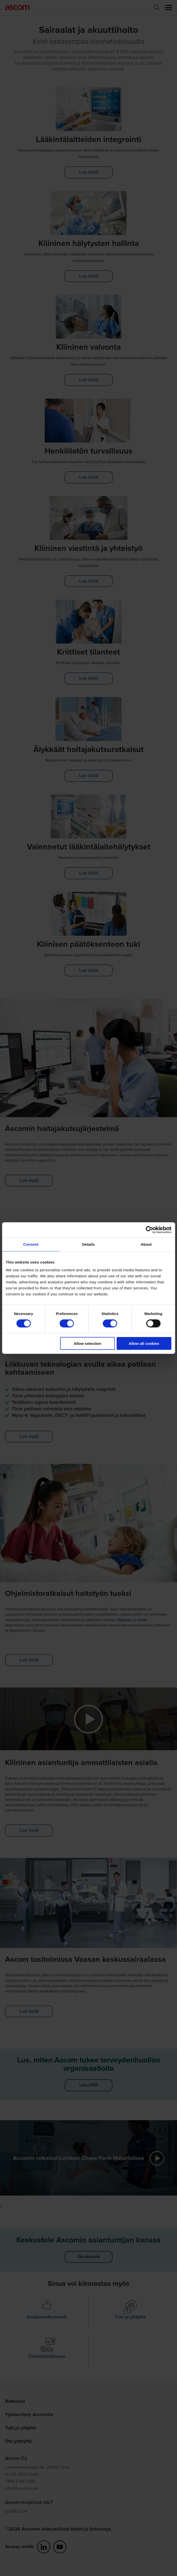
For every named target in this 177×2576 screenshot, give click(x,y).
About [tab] (146, 1244)
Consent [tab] (30, 1244)
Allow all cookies (144, 1343)
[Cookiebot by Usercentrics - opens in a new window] (149, 1229)
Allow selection (87, 1343)
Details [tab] (88, 1244)
